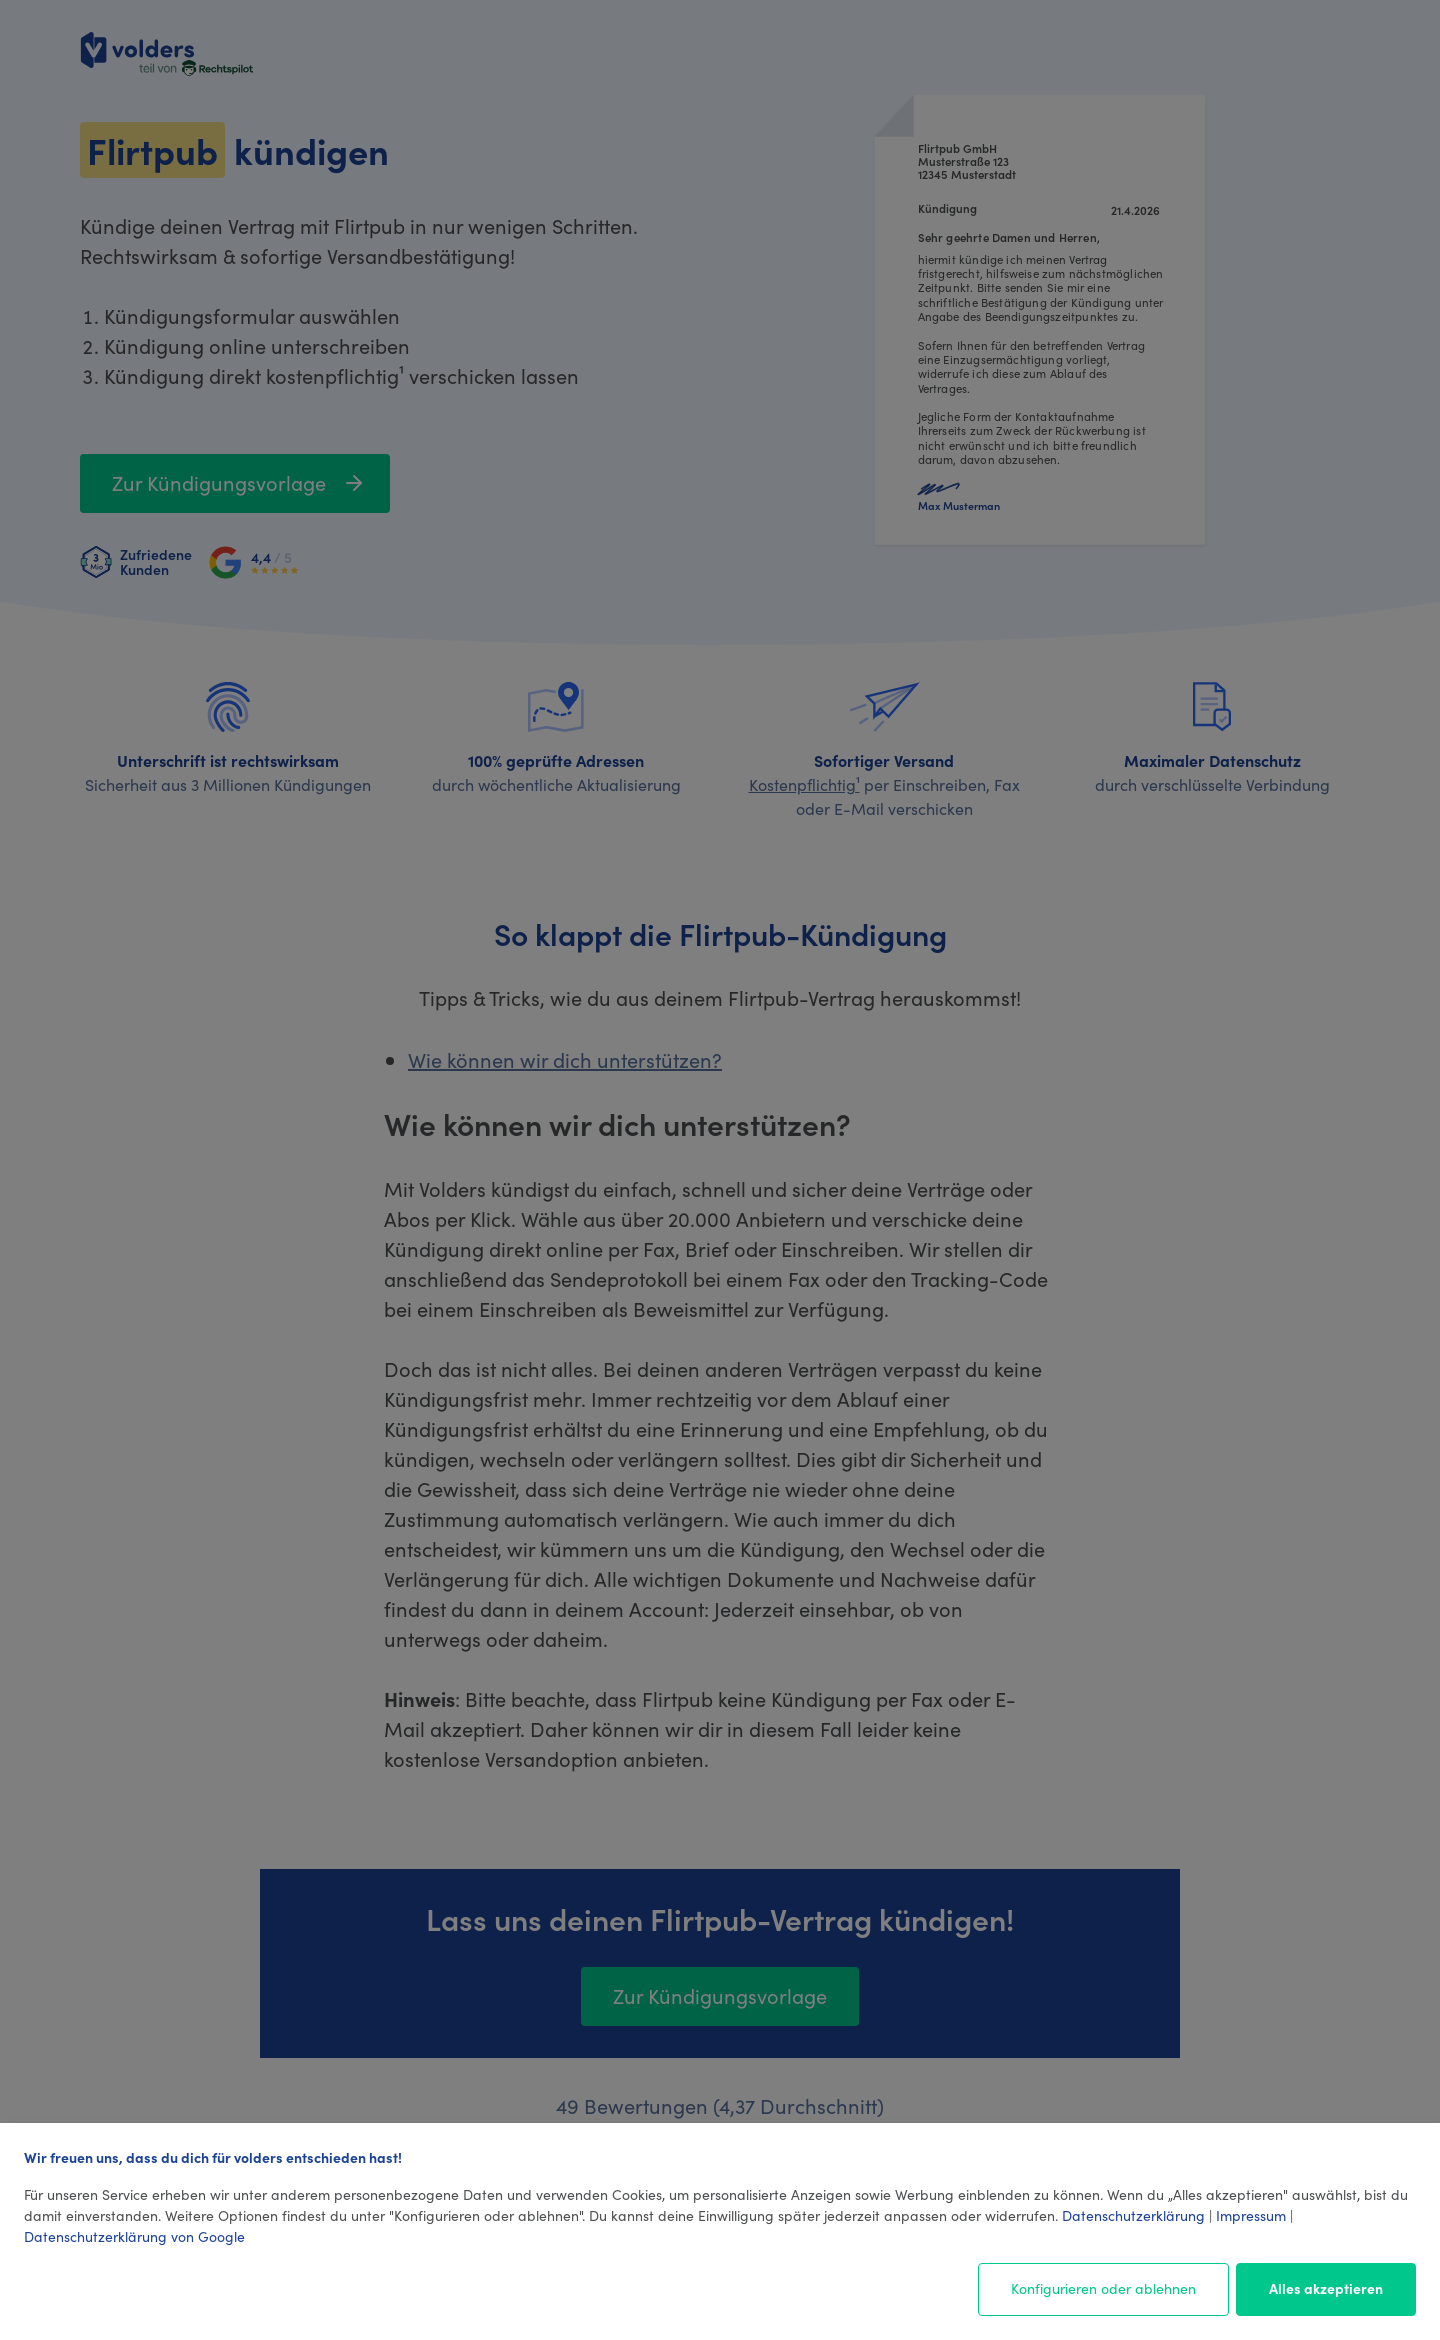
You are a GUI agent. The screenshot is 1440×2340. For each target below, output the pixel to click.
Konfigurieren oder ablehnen (1103, 2288)
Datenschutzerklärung (1133, 2215)
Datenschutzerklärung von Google (134, 2236)
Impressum (1251, 2215)
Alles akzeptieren (1326, 2288)
